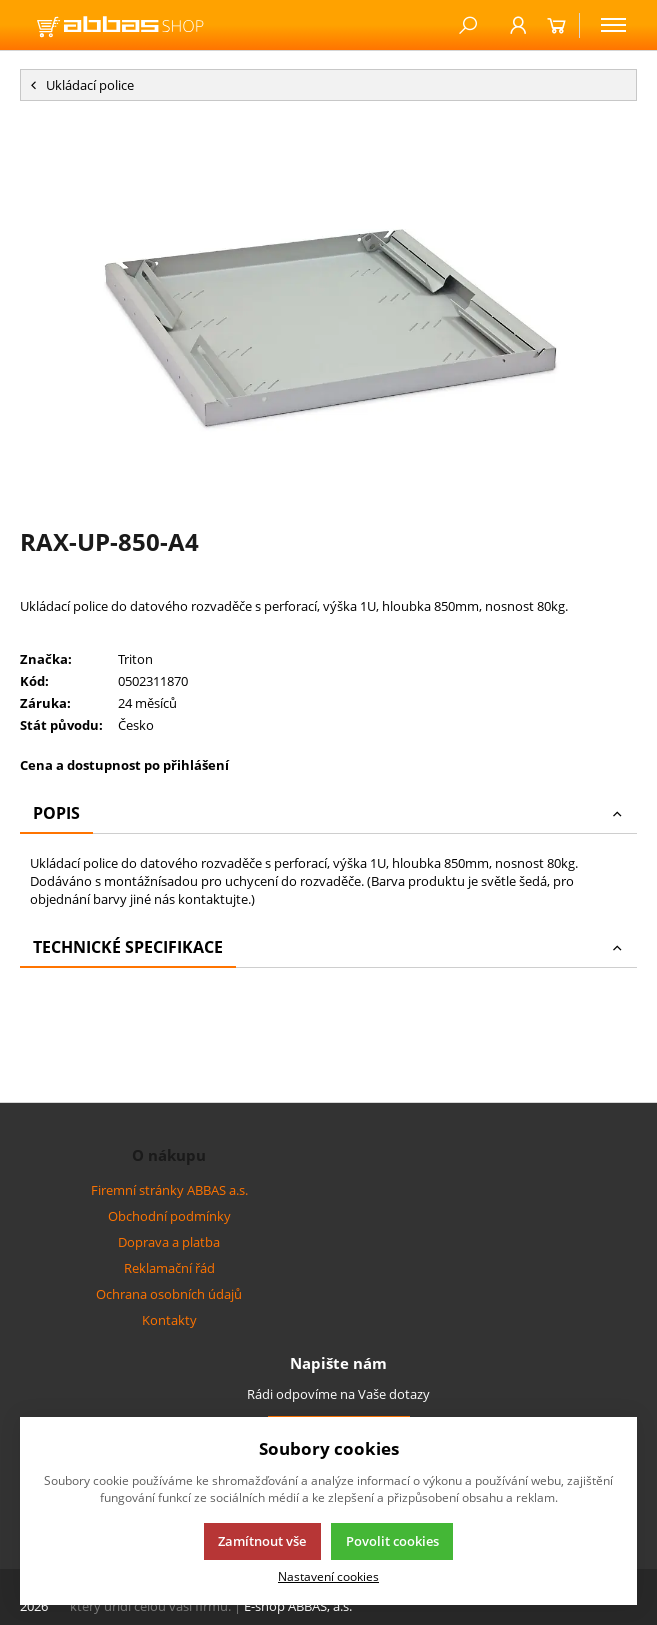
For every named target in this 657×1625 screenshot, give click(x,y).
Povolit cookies (392, 1541)
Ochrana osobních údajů (169, 1294)
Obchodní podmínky (169, 1216)
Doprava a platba (169, 1242)
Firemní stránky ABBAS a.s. (169, 1190)
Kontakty (169, 1320)
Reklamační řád (169, 1268)
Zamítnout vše (262, 1541)
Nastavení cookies (328, 1576)
